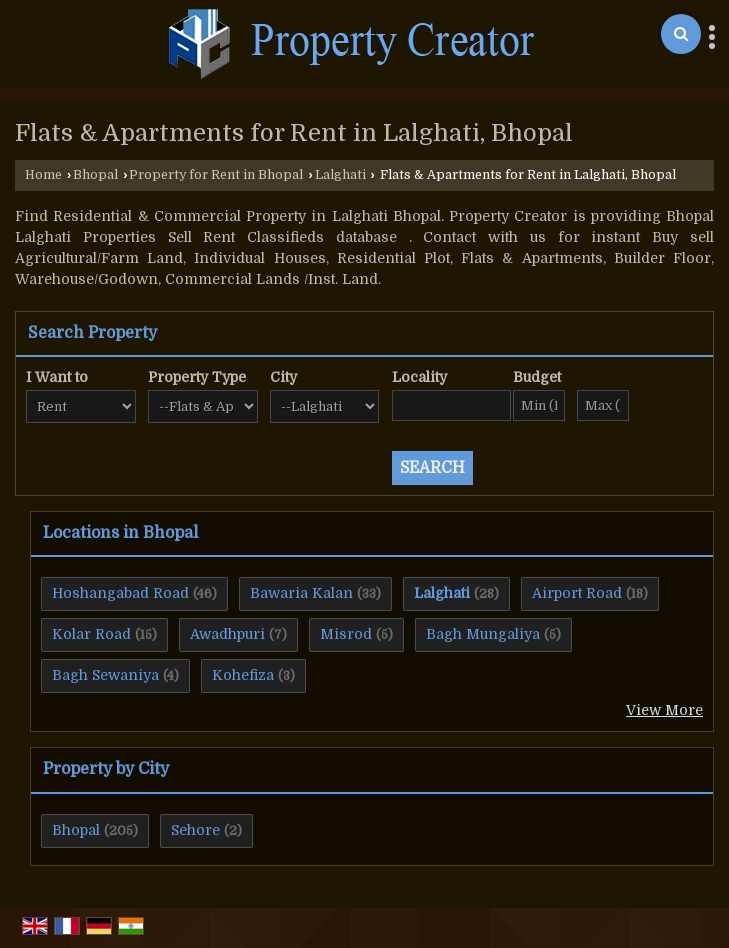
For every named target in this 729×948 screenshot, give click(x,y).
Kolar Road (91, 634)
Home (43, 175)
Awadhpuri (227, 634)
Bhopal (95, 175)
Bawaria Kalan (301, 593)
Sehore (195, 830)
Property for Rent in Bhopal (216, 175)
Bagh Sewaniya (105, 675)
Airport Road (577, 593)
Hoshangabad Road (120, 593)
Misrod (346, 634)
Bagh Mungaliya (483, 634)
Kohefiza (243, 675)
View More (664, 710)
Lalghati (340, 175)
